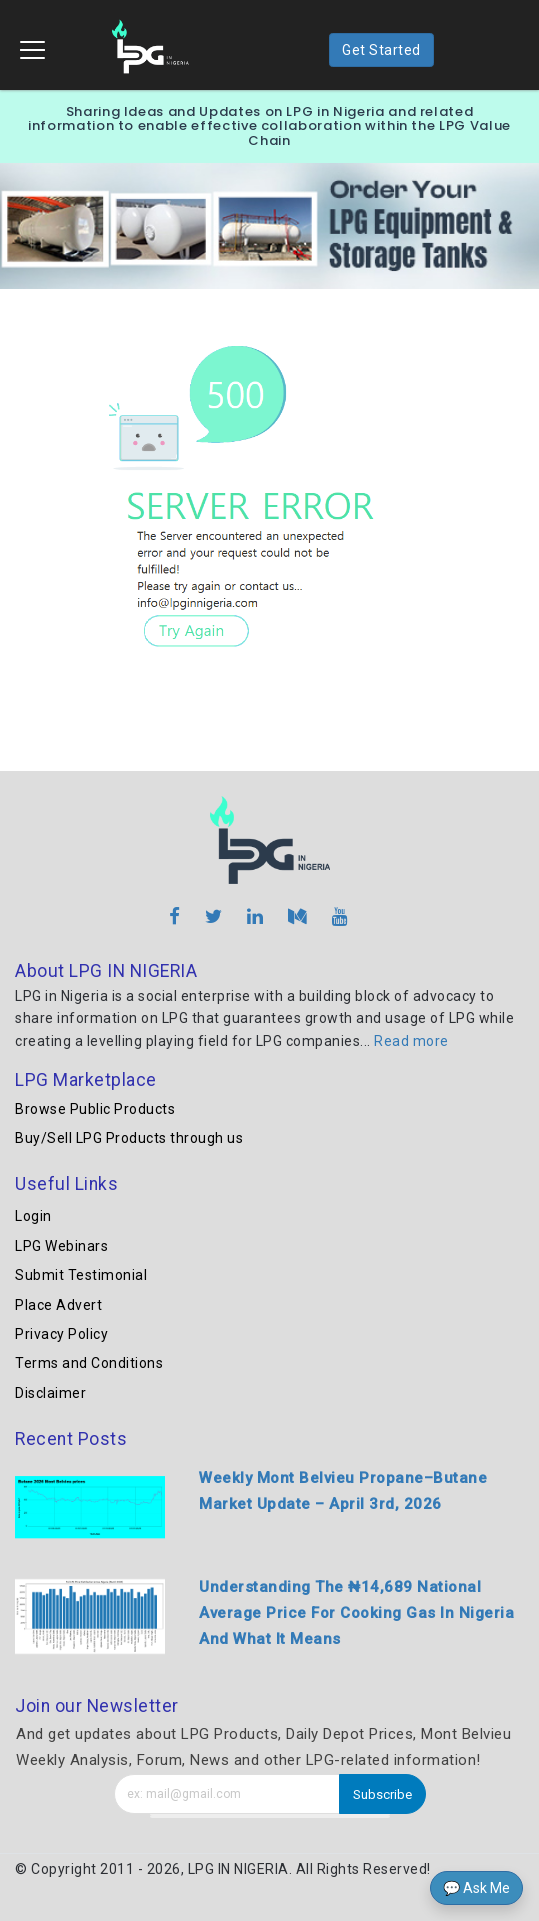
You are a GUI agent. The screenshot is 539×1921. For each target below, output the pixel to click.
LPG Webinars (61, 1246)
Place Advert (58, 1305)
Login (33, 1216)
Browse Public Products (95, 1109)
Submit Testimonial (81, 1275)
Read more (411, 1041)
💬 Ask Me (476, 1888)
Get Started (381, 50)
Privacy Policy (61, 1334)
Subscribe (382, 1794)
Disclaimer (50, 1393)
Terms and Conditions (89, 1363)
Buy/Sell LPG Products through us (129, 1138)
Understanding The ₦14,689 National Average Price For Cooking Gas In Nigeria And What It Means (356, 1613)
